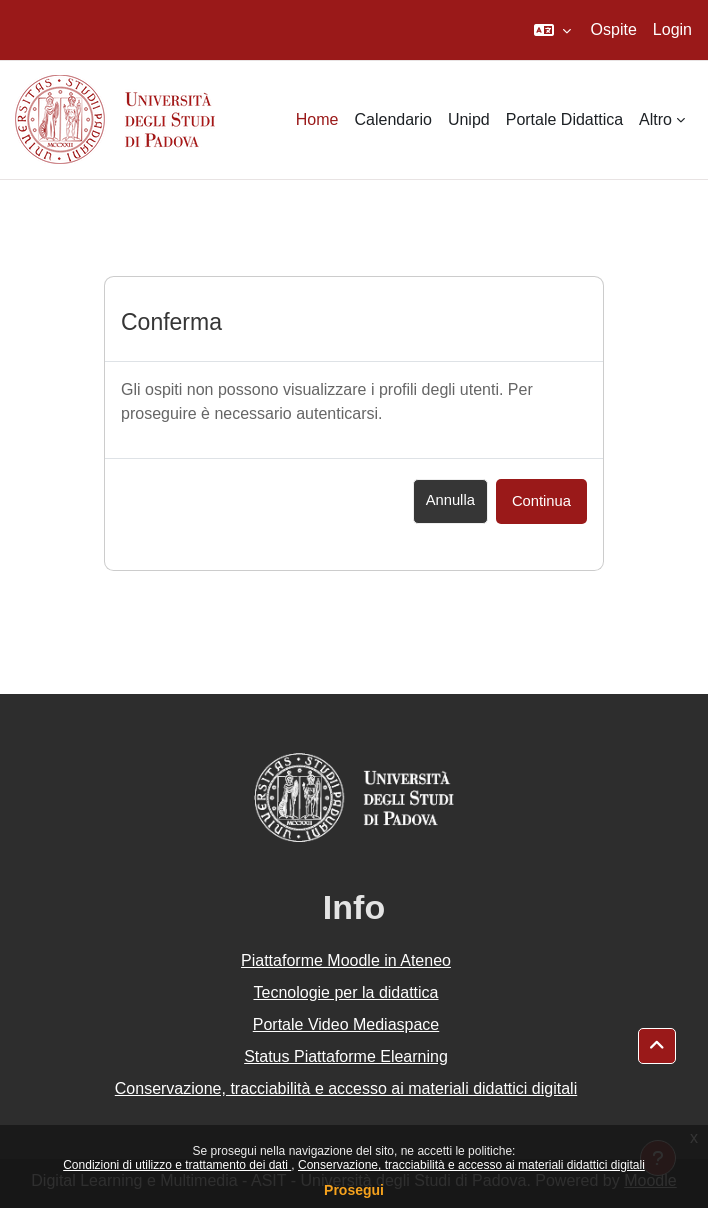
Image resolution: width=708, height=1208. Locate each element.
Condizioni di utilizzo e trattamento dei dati (177, 1165)
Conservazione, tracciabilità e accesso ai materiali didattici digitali (471, 1165)
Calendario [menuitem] (393, 119)
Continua (541, 501)
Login (672, 29)
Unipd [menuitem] (469, 119)
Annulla (450, 500)
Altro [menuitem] (655, 119)
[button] (552, 30)
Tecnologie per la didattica (345, 992)
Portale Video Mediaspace (346, 1024)
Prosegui (354, 1190)
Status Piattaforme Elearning (346, 1056)
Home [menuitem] (317, 119)
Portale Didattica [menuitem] (564, 119)
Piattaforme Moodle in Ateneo (346, 960)
